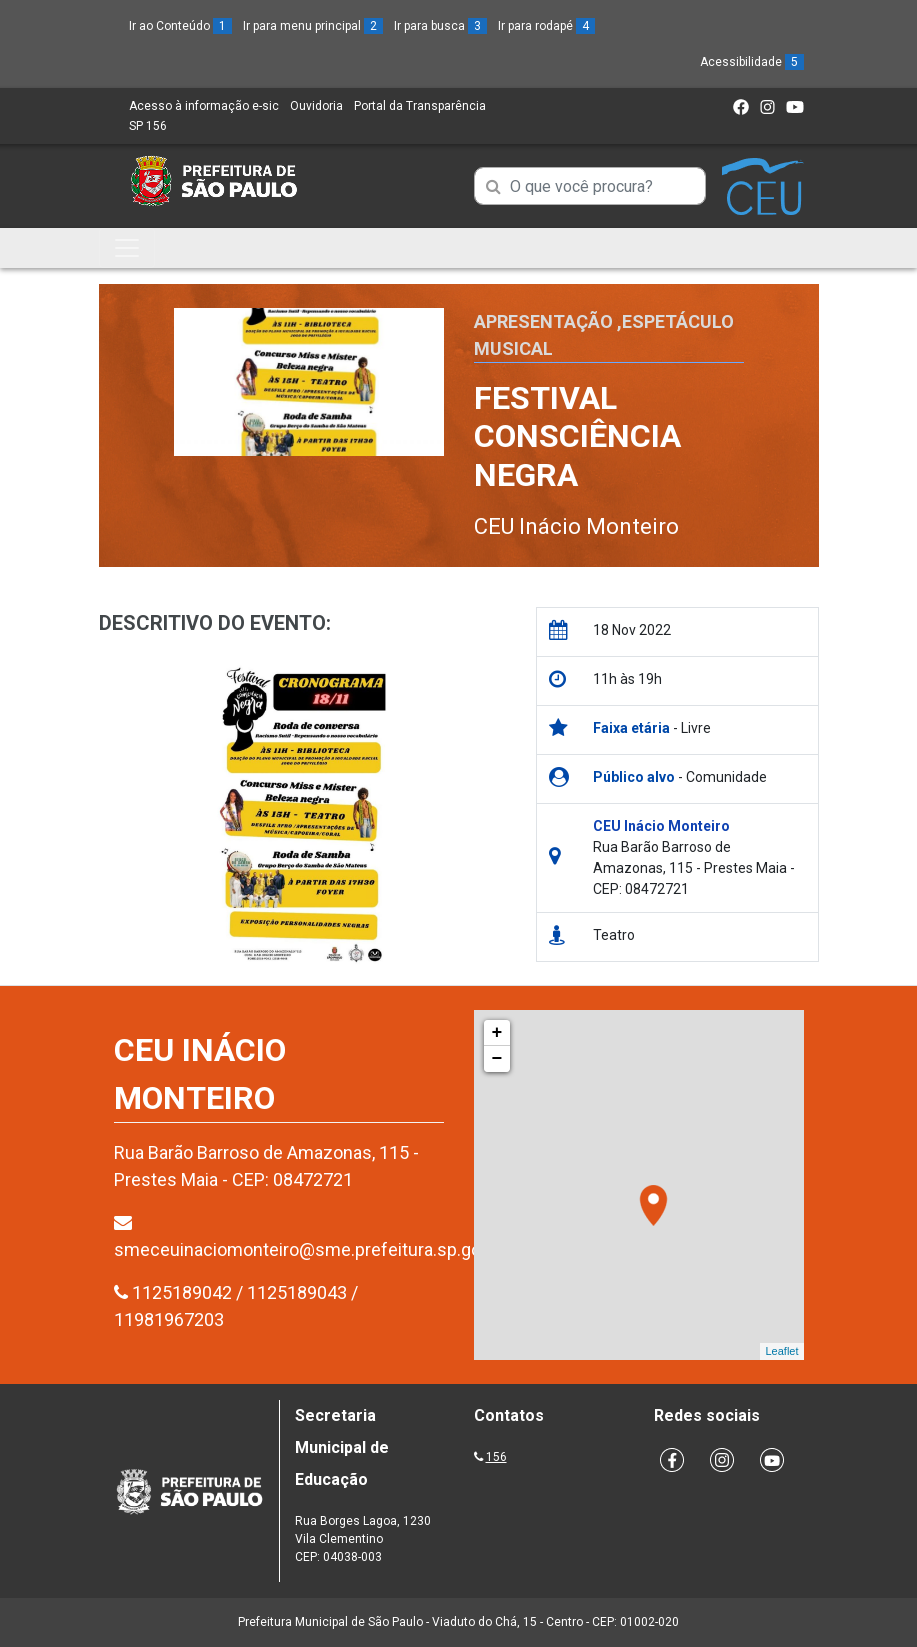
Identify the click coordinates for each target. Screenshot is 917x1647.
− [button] (497, 1059)
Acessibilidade (752, 62)
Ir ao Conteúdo (180, 26)
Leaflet (781, 1351)
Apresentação (543, 321)
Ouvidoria (316, 106)
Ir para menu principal (313, 26)
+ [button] (497, 1033)
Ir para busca (440, 26)
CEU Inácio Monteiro (576, 526)
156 (496, 1457)
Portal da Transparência (420, 106)
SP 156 (148, 126)
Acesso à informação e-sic (204, 106)
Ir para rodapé (546, 26)
